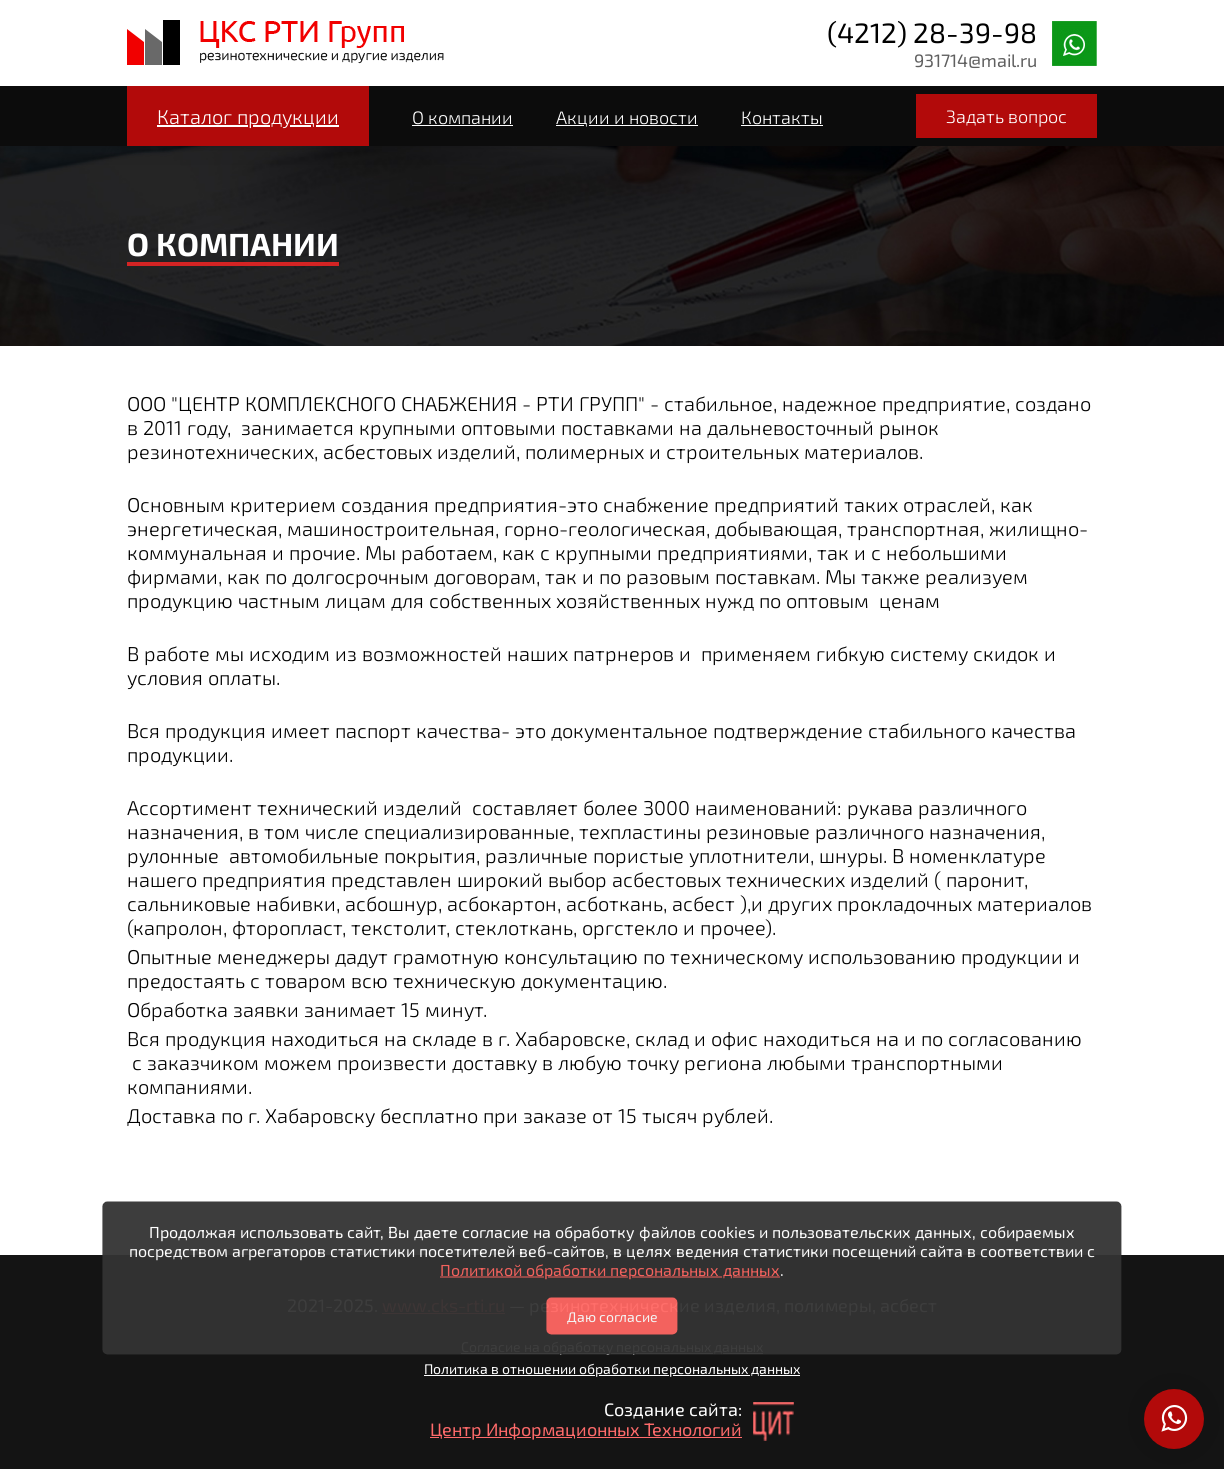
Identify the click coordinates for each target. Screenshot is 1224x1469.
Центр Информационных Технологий (586, 1429)
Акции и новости (627, 117)
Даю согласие (612, 1316)
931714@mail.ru (975, 60)
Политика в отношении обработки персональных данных (612, 1368)
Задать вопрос (1006, 116)
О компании (462, 117)
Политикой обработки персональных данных (610, 1269)
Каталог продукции (248, 116)
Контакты (782, 117)
